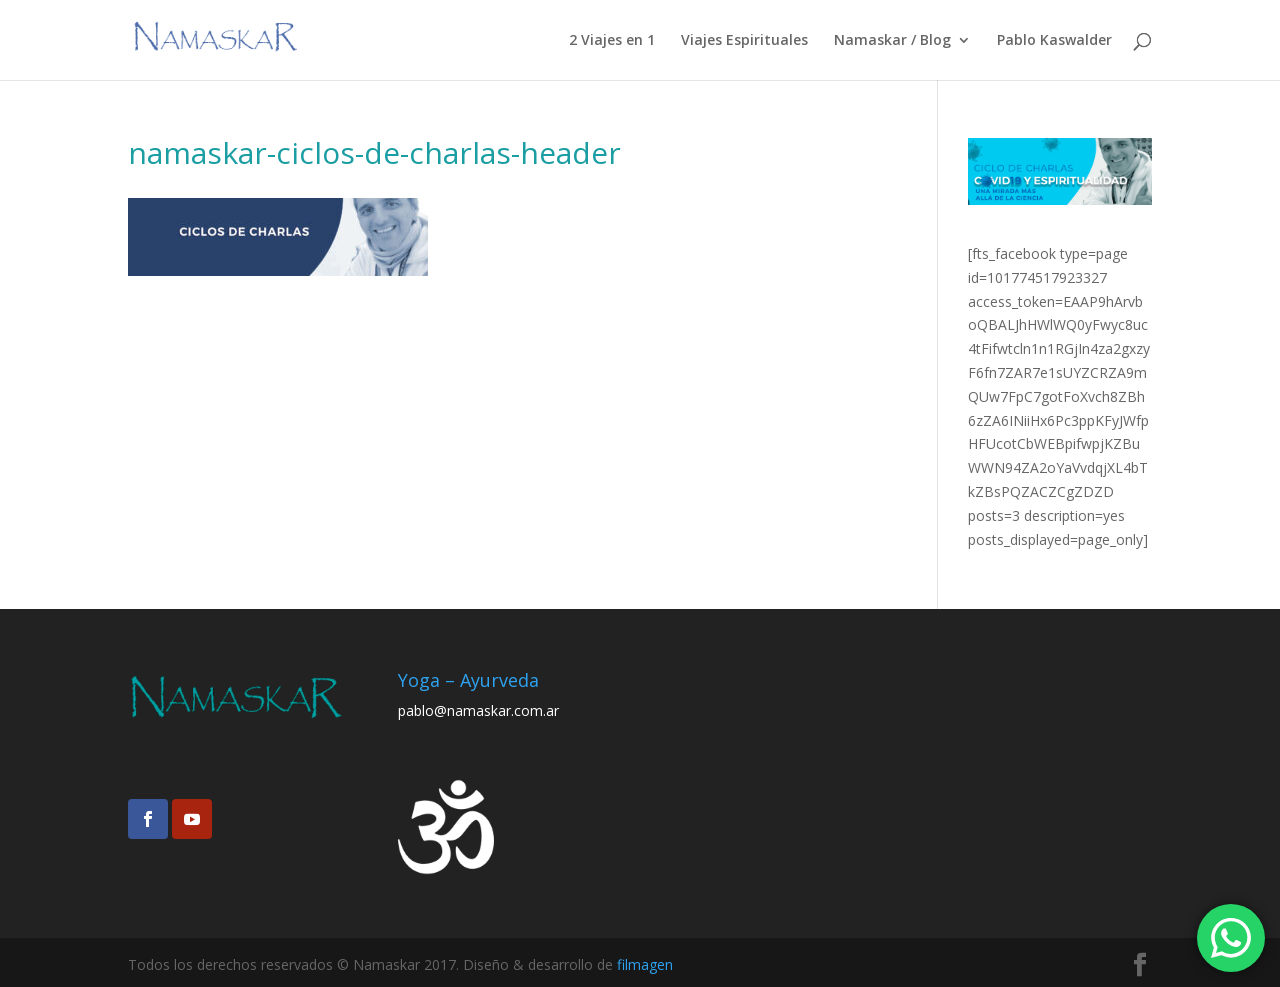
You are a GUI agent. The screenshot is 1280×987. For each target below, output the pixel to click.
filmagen (645, 964)
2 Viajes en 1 (612, 41)
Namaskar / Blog (892, 41)
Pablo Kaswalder (1054, 41)
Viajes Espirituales (744, 41)
